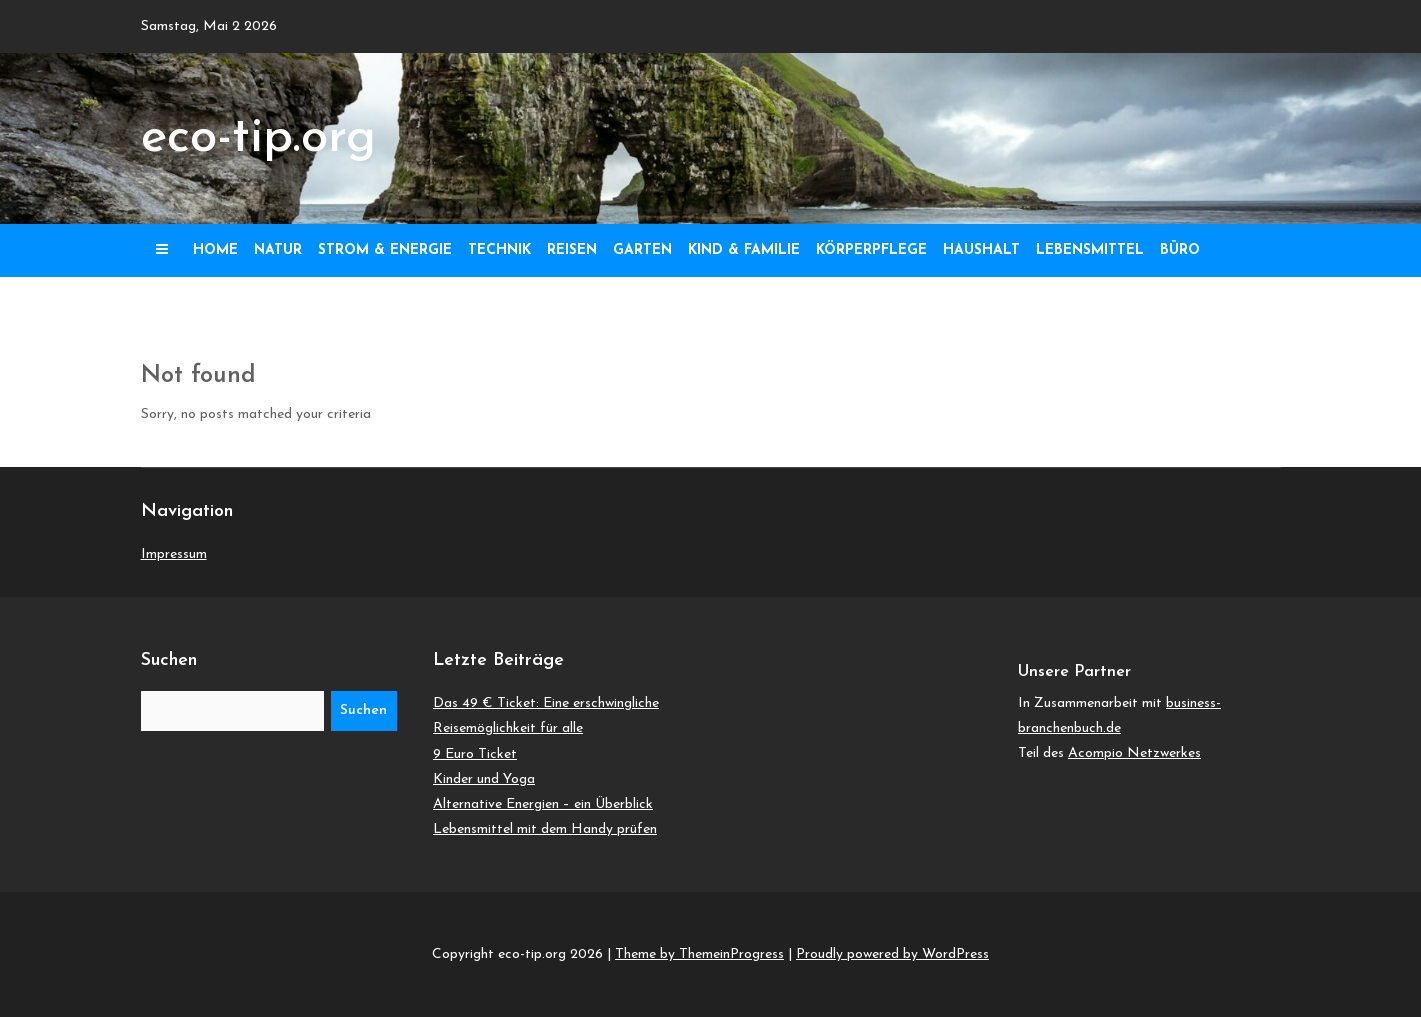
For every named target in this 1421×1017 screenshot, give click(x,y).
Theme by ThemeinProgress (699, 954)
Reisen (572, 250)
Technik (499, 250)
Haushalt (981, 250)
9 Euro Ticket (475, 754)
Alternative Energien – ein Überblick (543, 804)
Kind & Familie (744, 250)
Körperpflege (871, 250)
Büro (1180, 250)
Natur (278, 250)
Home (215, 250)
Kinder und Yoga (484, 779)
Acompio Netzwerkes (1134, 753)
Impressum (174, 554)
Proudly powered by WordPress (892, 954)
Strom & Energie (385, 250)
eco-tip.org (258, 138)
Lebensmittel (1090, 250)
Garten (642, 250)
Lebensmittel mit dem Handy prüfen (545, 829)
